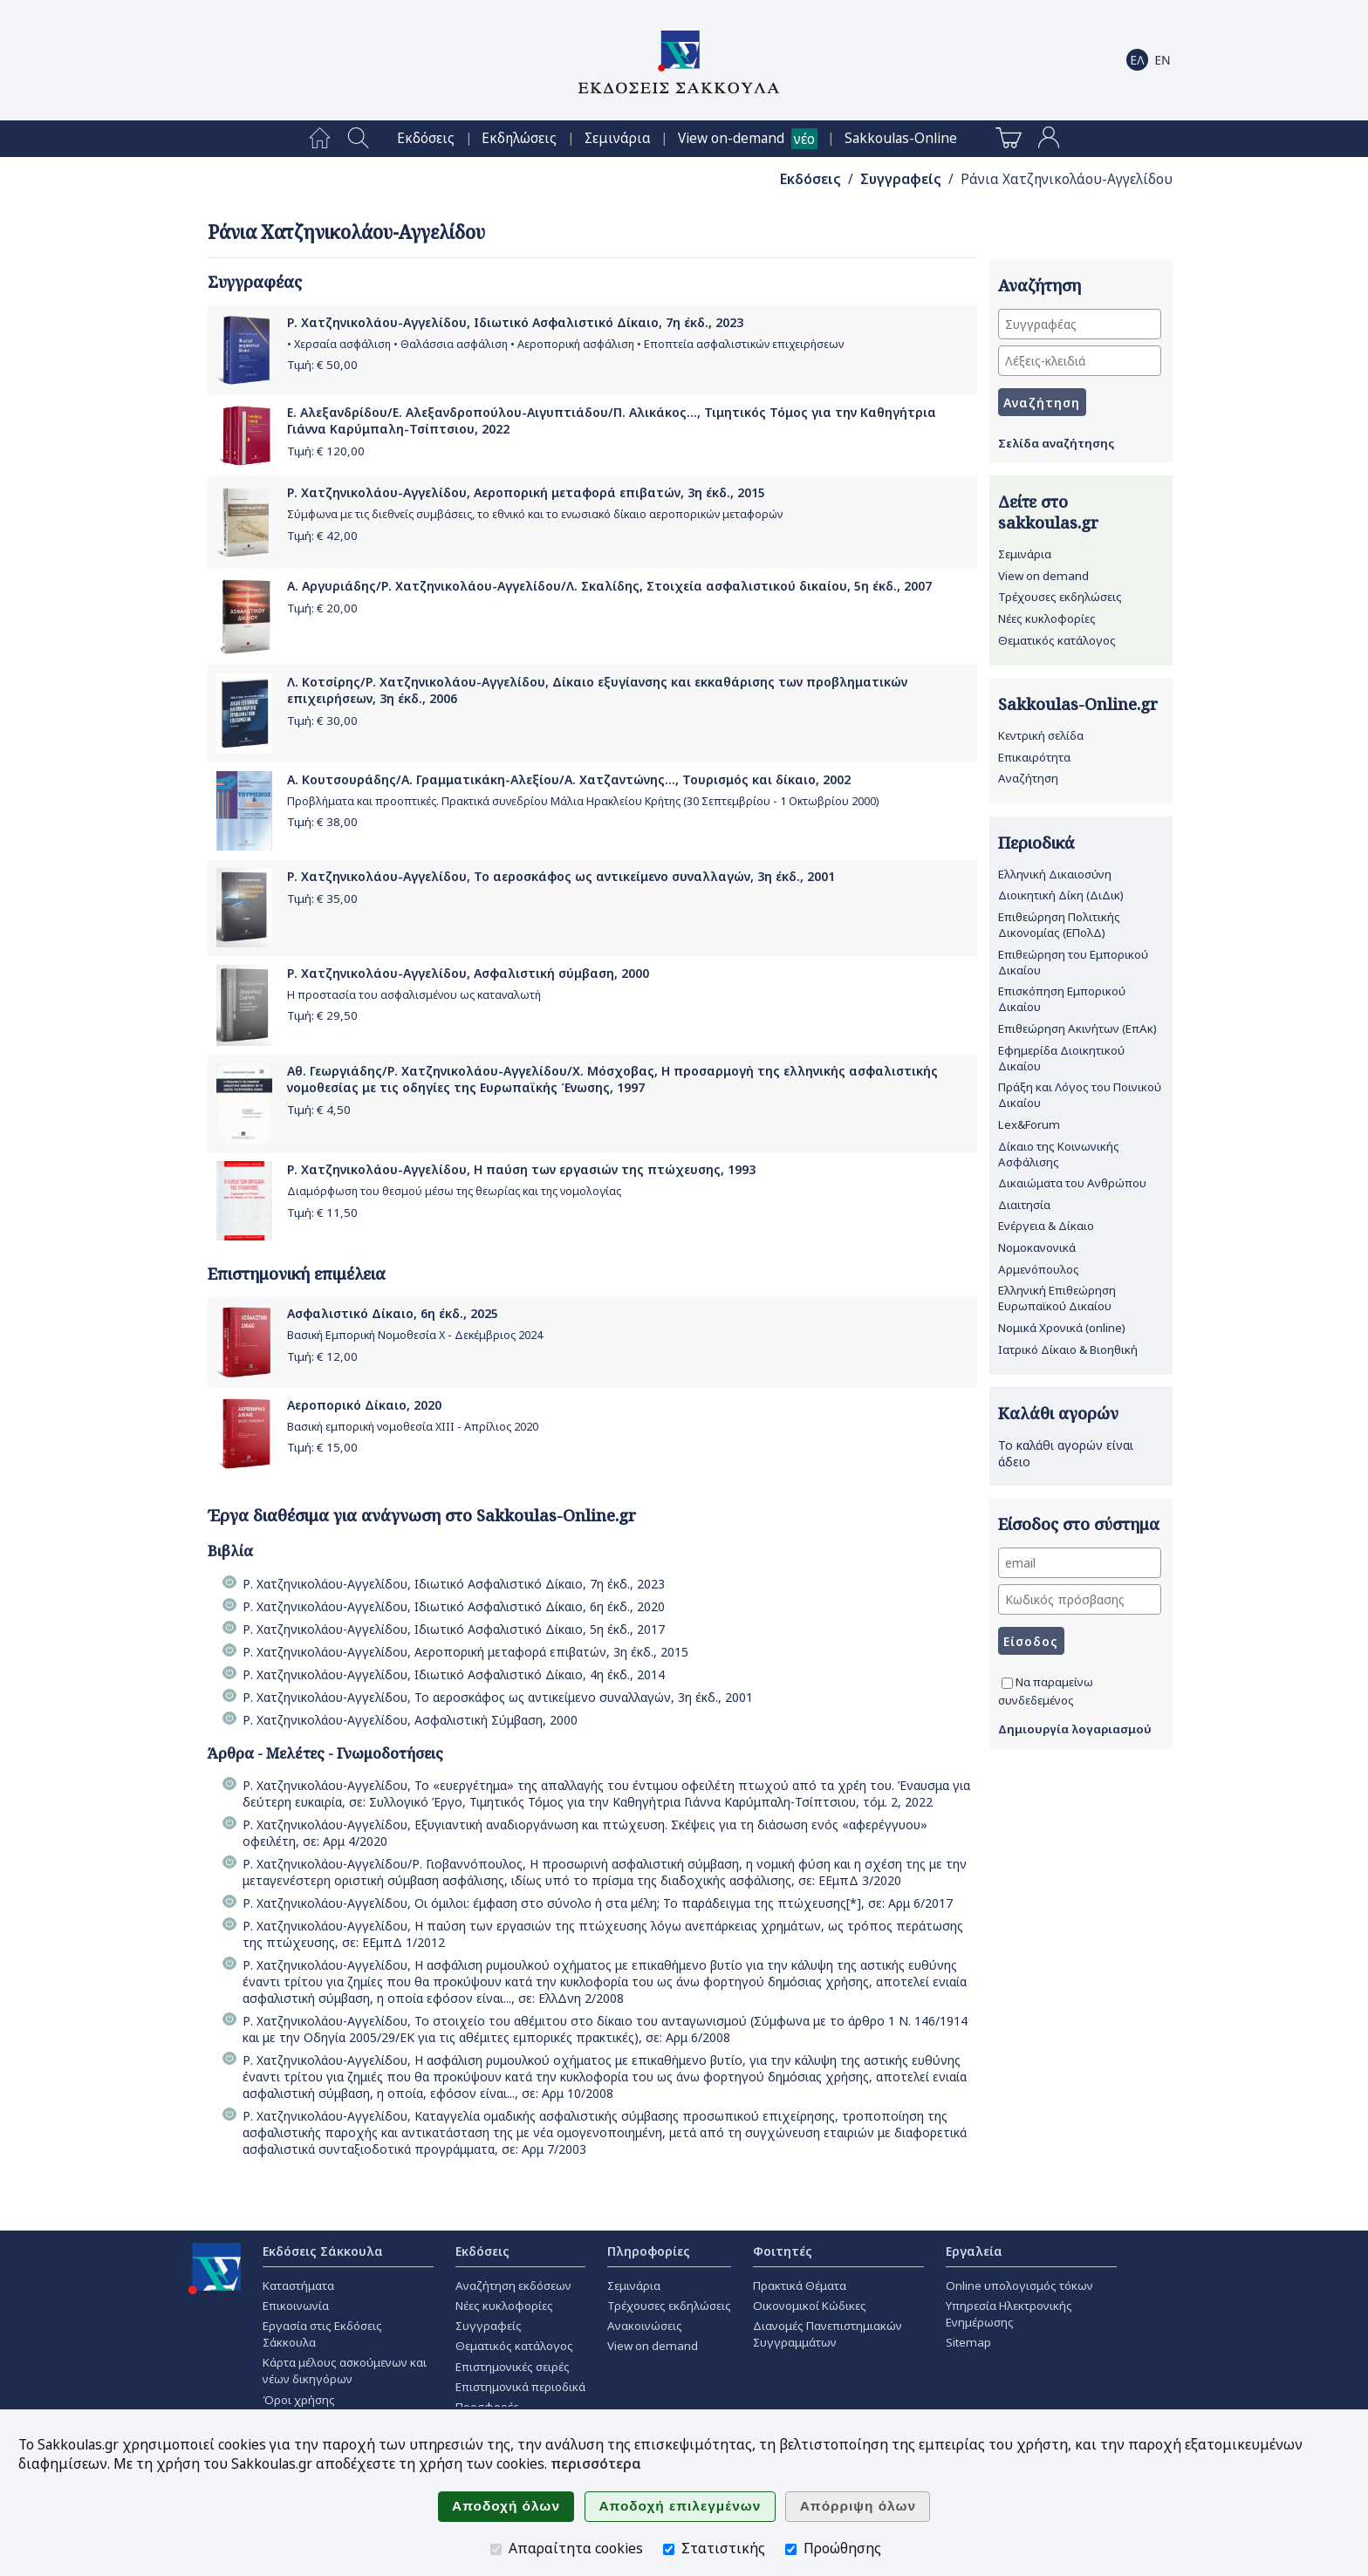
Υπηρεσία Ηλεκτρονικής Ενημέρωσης (1009, 2314)
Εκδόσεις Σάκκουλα (323, 2251)
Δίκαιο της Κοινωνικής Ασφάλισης (1058, 1154)
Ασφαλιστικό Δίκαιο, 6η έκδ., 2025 (392, 1313)
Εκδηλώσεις (519, 138)
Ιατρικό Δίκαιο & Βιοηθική (1068, 1349)
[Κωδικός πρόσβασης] (1079, 1599)
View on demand (1043, 576)
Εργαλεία (974, 2251)
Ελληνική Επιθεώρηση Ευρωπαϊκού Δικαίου (1057, 1298)
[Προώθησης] (791, 2549)
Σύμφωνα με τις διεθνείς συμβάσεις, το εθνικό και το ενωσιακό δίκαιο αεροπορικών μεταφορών (535, 514)
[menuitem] (320, 138)
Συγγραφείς (900, 179)
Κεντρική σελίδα (1041, 735)
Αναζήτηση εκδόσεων (513, 2285)
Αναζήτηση (1028, 778)
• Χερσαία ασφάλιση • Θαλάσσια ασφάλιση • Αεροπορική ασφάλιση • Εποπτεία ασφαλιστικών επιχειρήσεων (565, 344)
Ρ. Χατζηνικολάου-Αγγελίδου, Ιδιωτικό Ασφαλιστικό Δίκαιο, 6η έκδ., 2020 (454, 1606)
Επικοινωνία (296, 2305)
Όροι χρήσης (299, 2400)
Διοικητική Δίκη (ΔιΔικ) (1061, 895)
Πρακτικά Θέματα (799, 2285)
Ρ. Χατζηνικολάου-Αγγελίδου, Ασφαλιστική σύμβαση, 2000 (468, 973)
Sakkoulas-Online (901, 138)
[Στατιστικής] (668, 2549)
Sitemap (968, 2342)
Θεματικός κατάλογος (1057, 640)
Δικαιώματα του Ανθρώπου (1072, 1183)
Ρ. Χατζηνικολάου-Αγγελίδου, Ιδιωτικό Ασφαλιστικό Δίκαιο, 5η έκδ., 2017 (454, 1629)
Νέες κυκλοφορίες (1047, 618)
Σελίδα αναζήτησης (1056, 443)
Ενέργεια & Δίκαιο (1046, 1225)
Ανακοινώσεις (644, 2325)
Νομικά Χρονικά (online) (1061, 1328)
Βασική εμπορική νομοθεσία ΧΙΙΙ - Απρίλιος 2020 (412, 1426)
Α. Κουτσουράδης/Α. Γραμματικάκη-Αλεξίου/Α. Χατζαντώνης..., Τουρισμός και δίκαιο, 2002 (569, 779)
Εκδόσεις (426, 138)
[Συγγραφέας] (1079, 324)
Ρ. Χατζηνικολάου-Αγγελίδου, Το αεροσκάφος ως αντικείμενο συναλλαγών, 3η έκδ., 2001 (561, 876)
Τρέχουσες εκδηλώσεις (1060, 597)
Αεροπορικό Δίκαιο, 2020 (364, 1405)
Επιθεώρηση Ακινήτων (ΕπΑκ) (1077, 1028)
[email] (1079, 1563)
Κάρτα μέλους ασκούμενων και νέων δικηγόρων (345, 2370)
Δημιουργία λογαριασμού (1075, 1729)
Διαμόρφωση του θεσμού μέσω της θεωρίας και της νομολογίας (454, 1191)
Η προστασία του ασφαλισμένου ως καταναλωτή (414, 994)
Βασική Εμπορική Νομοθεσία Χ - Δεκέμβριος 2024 (415, 1335)
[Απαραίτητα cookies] (496, 2549)
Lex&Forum (1029, 1124)
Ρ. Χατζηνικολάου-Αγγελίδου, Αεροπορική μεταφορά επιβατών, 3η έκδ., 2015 (526, 492)
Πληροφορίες (648, 2251)
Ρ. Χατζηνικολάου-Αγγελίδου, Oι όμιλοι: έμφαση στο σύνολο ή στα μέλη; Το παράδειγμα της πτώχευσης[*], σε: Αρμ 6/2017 (598, 1903)
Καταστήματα (298, 2285)
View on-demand (731, 138)
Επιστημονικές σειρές (512, 2366)
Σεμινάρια (618, 138)
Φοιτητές (782, 2251)
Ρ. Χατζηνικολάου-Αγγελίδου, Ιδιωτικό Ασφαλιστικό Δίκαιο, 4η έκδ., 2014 (454, 1674)
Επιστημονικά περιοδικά (520, 2387)
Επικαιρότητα (1034, 757)
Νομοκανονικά (1037, 1247)
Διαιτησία (1024, 1205)
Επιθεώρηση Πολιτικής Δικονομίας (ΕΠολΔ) (1059, 924)
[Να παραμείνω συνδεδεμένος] (1007, 1683)
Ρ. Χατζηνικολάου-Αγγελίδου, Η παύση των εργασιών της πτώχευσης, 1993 (521, 1169)
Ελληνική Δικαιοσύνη (1055, 874)
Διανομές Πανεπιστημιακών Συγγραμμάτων (827, 2334)
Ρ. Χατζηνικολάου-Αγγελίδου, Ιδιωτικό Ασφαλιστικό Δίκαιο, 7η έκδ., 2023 (515, 322)
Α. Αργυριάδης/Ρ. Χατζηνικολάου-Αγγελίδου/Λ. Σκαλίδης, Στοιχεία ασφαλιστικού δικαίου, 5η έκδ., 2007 (609, 585)
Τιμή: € (322, 364)
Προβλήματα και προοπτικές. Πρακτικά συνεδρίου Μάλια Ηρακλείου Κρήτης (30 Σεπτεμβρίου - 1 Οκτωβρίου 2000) (583, 801)
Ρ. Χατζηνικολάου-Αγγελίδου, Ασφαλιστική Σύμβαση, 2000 (410, 1720)
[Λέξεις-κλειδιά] (1079, 360)
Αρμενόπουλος (1038, 1269)
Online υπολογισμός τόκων (1019, 2285)
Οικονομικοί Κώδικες (809, 2305)
